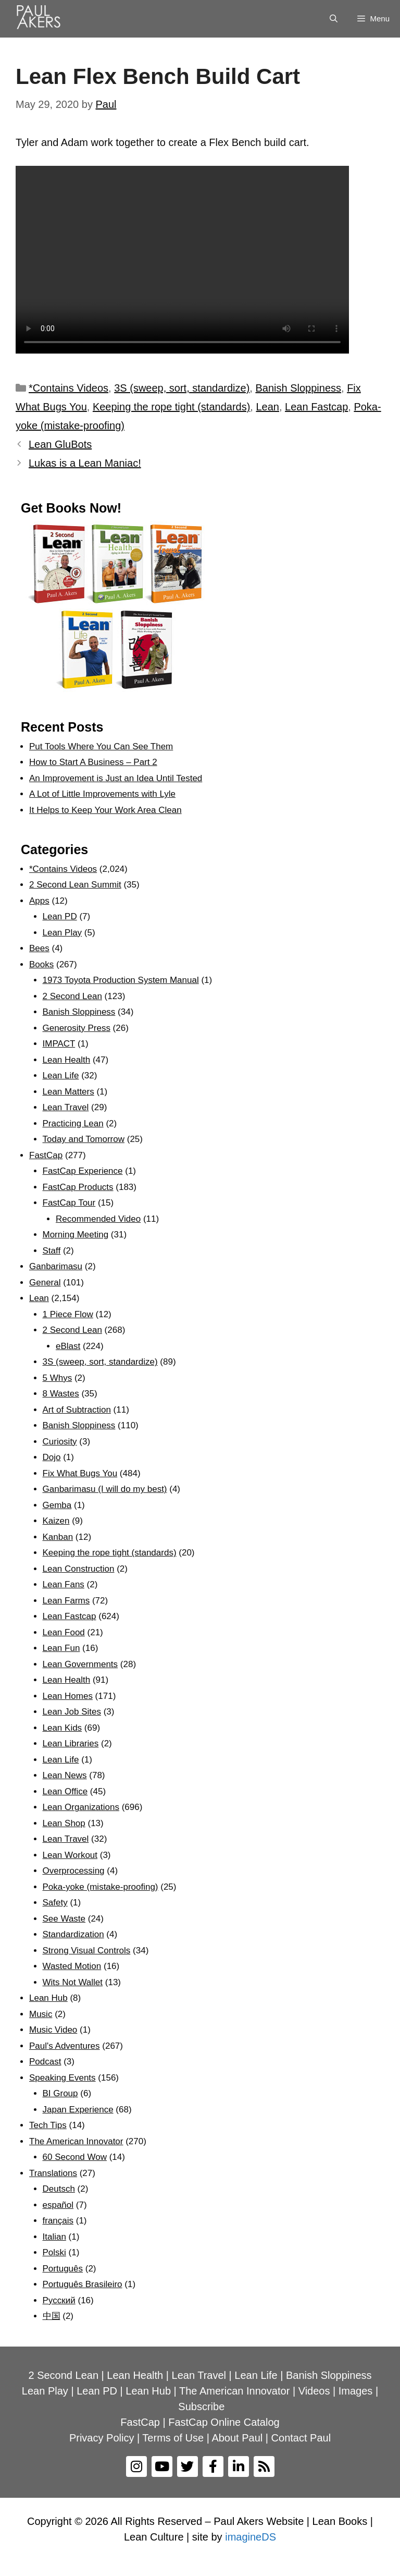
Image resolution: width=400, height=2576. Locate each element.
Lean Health (67, 1060)
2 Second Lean (72, 996)
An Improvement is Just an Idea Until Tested (115, 778)
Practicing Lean (73, 1123)
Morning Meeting (76, 1235)
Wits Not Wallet (73, 1982)
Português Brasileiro (82, 2284)
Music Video (53, 2030)
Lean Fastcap (316, 406)
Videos (314, 2391)
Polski (54, 2252)
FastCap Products (78, 1187)
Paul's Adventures (64, 2046)
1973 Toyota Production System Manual (121, 980)
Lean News (65, 1775)
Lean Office (65, 1791)
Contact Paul (301, 2438)
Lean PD (60, 916)
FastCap (46, 1155)
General (44, 1282)
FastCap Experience (83, 1171)
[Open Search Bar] (333, 19)
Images (356, 2391)
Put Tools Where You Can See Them (101, 746)
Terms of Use (173, 2438)
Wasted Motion (72, 1966)
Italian (54, 2237)
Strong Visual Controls (87, 1950)
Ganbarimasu (55, 1266)
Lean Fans (63, 1584)
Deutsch (59, 2189)
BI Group (60, 2093)
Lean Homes (68, 1696)
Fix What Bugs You (80, 1473)
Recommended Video (98, 1219)
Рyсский (59, 2300)
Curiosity (60, 1442)
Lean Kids (62, 1728)
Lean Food (64, 1632)
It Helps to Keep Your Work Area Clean (105, 810)
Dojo (52, 1457)
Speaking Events (62, 2078)
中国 (51, 2316)
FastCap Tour (69, 1203)
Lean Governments (80, 1664)
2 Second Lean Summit (75, 885)
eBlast (68, 1346)
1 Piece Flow (68, 1314)
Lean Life (61, 1075)
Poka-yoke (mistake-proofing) (100, 1887)
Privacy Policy (101, 2438)
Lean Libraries (71, 1743)
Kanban (58, 1537)
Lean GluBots (60, 444)
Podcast (45, 2062)
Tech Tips (48, 2125)
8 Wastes (61, 1394)
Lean (267, 406)
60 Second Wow (75, 2157)
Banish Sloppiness (298, 388)
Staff (52, 1251)
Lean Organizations (81, 1807)
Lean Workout (70, 1855)
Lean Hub (48, 1998)
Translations (53, 2173)
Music (40, 2014)
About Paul (236, 2438)
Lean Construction (79, 1569)
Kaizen (56, 1521)
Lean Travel (66, 1107)
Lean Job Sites (72, 1712)
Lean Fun (61, 1648)
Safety (55, 1902)
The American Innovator (76, 2141)
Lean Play (62, 933)
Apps (39, 901)
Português (63, 2269)
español (58, 2205)
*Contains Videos (68, 388)
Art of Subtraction (77, 1410)
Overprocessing (74, 1871)
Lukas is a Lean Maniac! (85, 463)
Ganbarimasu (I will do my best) (105, 1489)
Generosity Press (76, 1028)
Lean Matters (68, 1092)
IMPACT (59, 1044)
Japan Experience (78, 2110)
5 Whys (57, 1378)
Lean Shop (64, 1823)
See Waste (64, 1919)
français (58, 2221)
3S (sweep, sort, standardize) (181, 388)
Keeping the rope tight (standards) (171, 406)
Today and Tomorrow (84, 1139)
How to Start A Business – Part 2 (93, 762)
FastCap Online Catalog (223, 2422)
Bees (39, 948)
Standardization (73, 1934)
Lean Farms (66, 1601)
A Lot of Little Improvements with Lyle (102, 794)
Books (41, 964)
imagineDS (250, 2537)
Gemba (57, 1505)
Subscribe (201, 2406)
